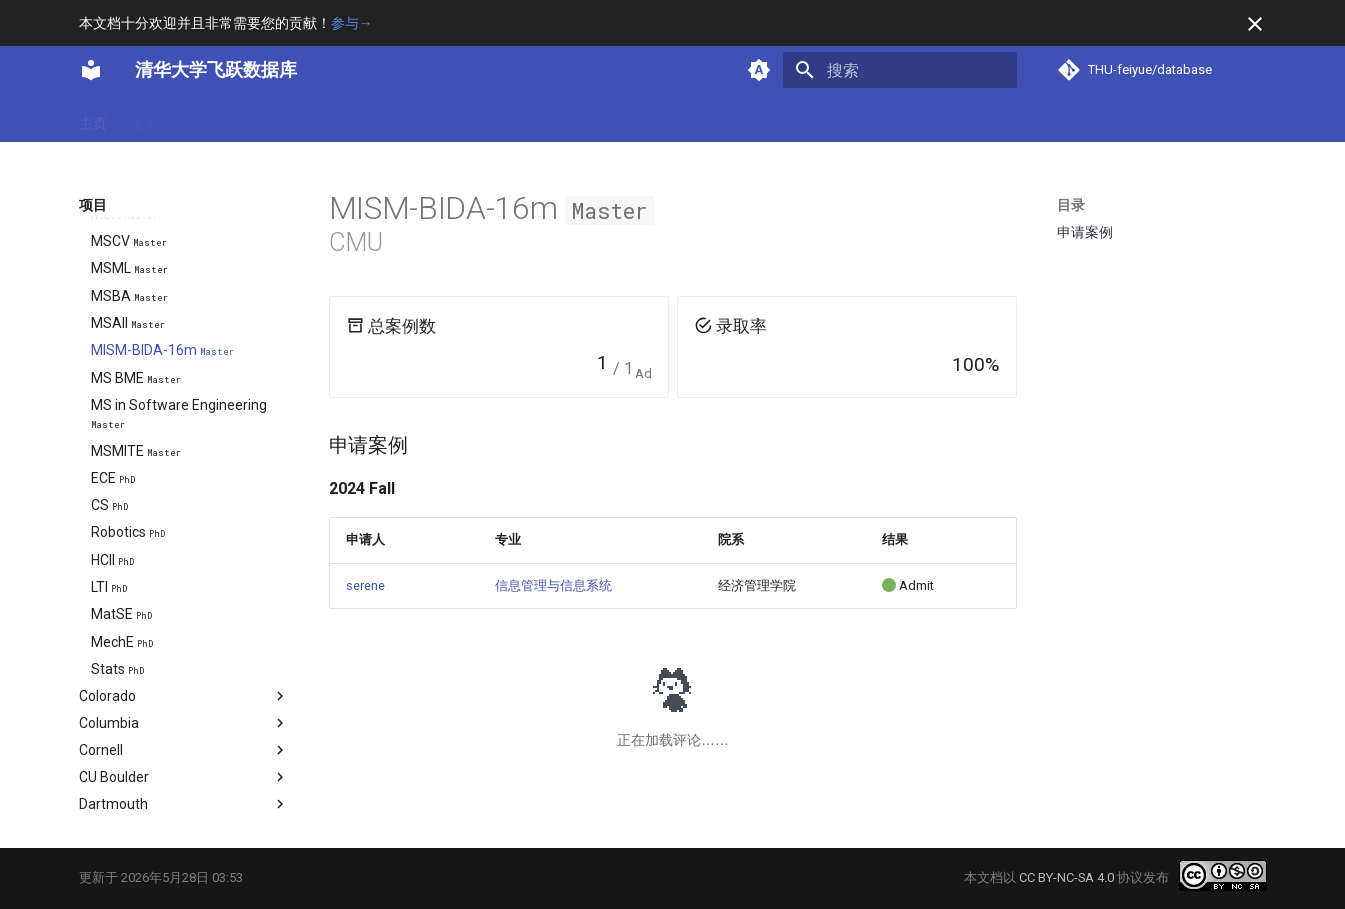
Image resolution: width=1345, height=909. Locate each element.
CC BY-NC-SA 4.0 (1066, 877)
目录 (1071, 205)
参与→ (352, 23)
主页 (93, 119)
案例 (145, 119)
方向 (249, 119)
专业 (197, 119)
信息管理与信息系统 (553, 585)
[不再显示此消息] (1255, 24)
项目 (301, 119)
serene (365, 585)
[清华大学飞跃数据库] (91, 70)
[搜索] (900, 70)
